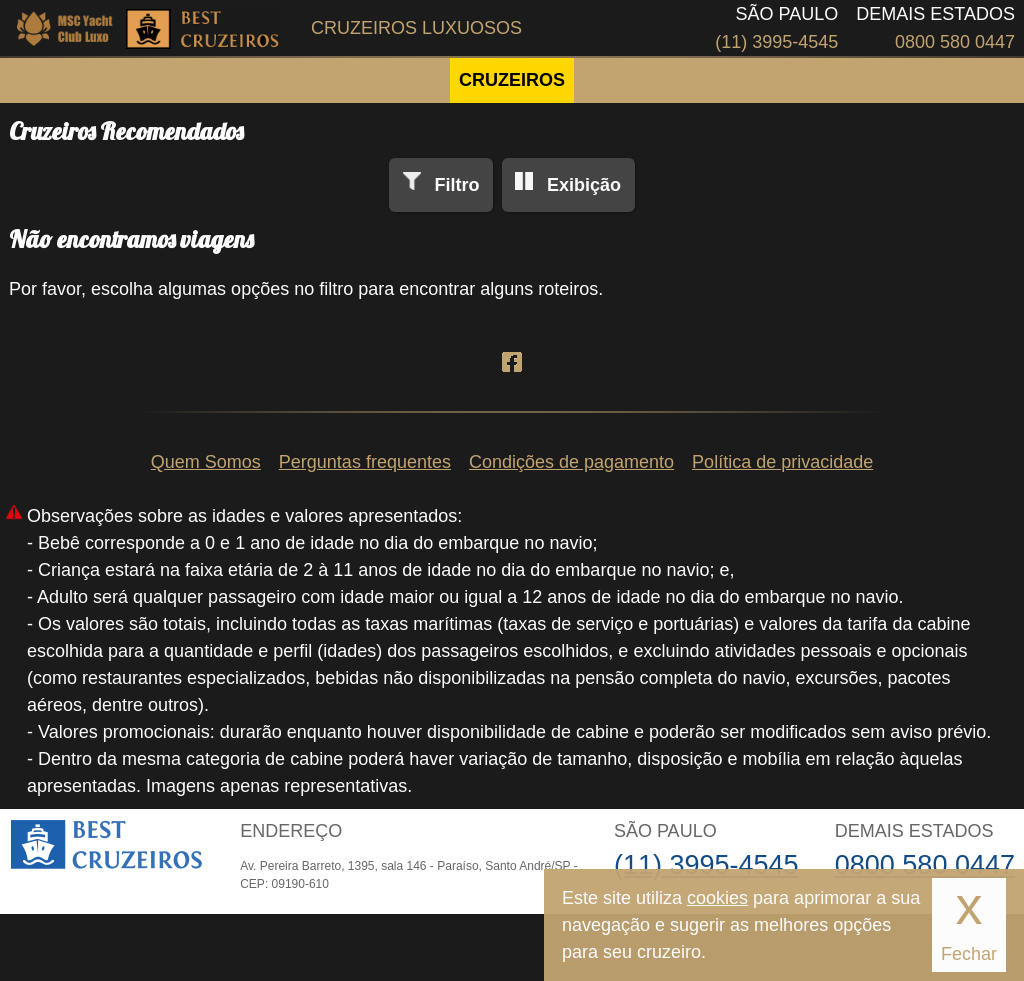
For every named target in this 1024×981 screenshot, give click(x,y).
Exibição (584, 185)
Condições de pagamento (571, 462)
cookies (717, 898)
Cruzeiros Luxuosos (416, 28)
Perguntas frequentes (365, 462)
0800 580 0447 (955, 42)
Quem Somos (206, 462)
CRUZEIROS (512, 80)
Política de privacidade (782, 462)
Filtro (456, 185)
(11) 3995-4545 (776, 42)
